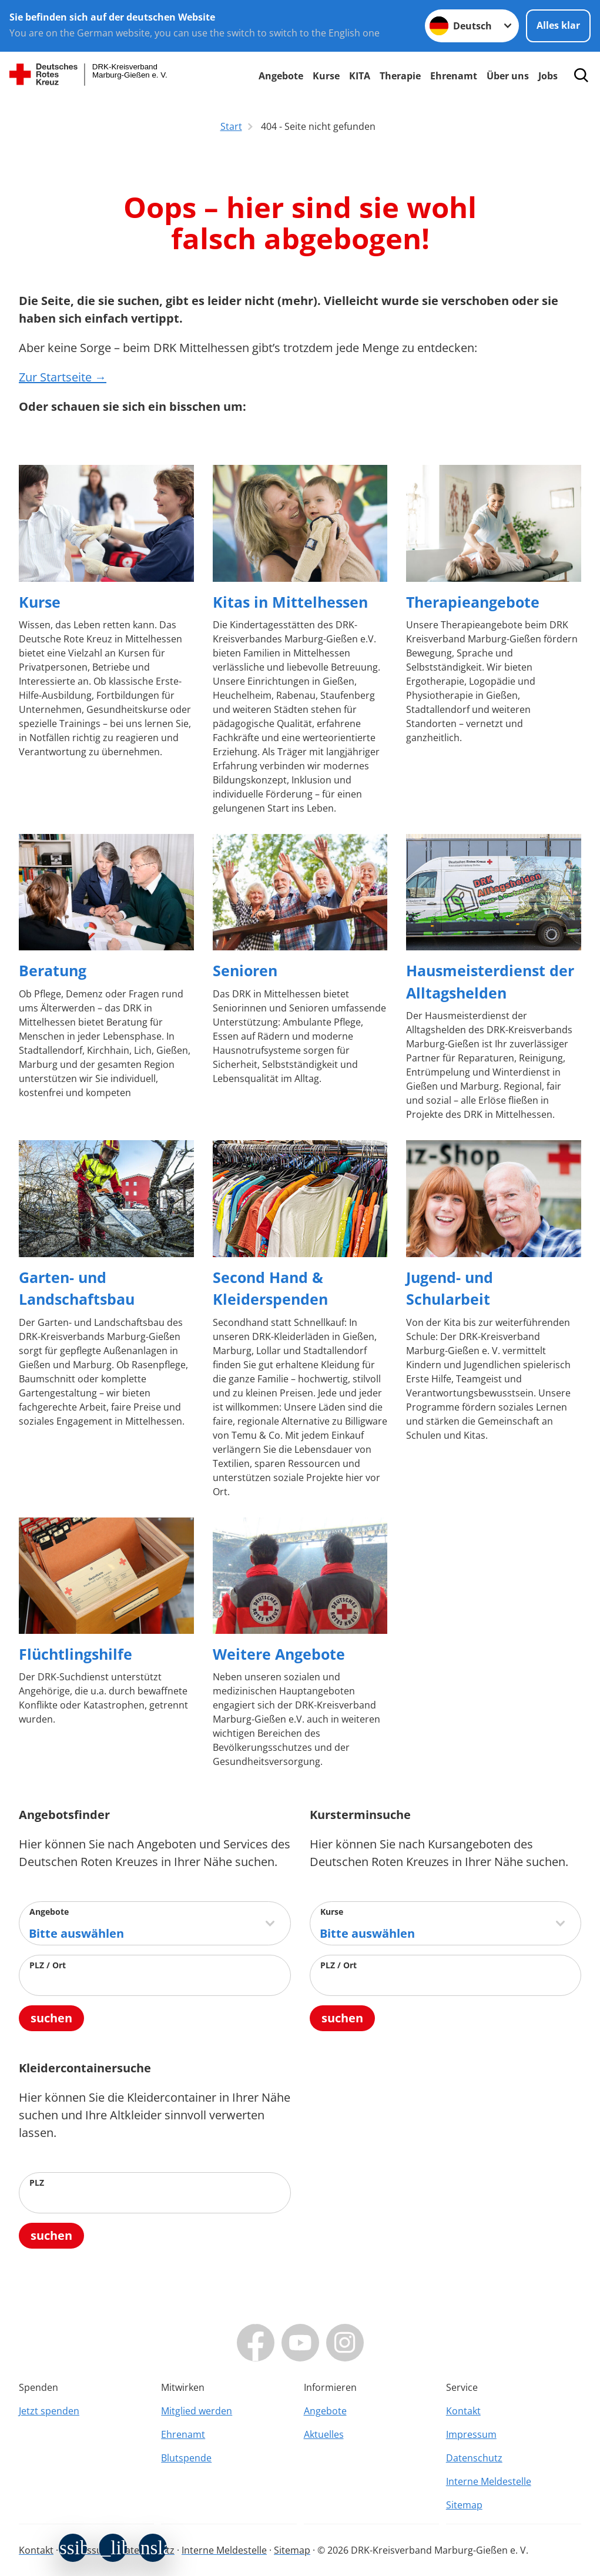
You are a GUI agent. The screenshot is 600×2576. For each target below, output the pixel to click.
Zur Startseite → (62, 377)
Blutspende (186, 2457)
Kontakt (463, 2410)
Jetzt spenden (49, 2410)
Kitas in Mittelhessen (290, 602)
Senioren (245, 970)
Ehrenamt (453, 75)
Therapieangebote (472, 602)
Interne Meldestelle (488, 2481)
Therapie (400, 75)
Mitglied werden (196, 2410)
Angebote (281, 75)
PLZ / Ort (47, 1965)
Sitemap (464, 2504)
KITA (359, 75)
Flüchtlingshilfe (75, 1654)
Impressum (471, 2434)
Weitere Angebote (279, 1654)
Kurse (326, 75)
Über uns (508, 75)
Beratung (52, 970)
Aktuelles (324, 2434)
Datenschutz (474, 2457)
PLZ (36, 2182)
